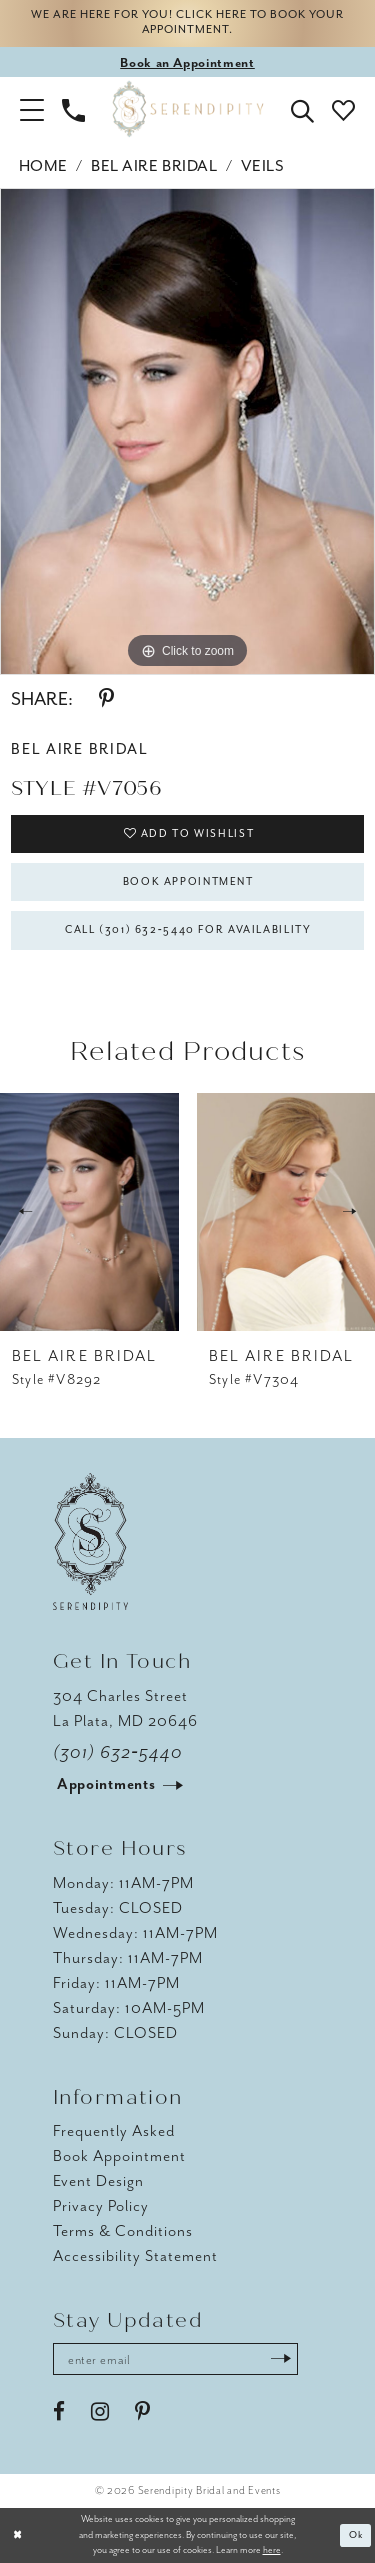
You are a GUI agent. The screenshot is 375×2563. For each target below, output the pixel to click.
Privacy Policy (101, 2207)
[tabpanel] (187, 431)
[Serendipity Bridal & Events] (187, 109)
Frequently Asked (114, 2132)
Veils (263, 166)
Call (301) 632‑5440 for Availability (188, 930)
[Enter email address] (175, 2359)
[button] (32, 109)
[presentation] (89, 1212)
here (272, 2551)
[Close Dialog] (17, 2535)
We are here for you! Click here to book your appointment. (187, 24)
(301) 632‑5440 (118, 1752)
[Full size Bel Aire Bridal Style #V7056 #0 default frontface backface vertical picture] (187, 431)
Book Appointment (188, 881)
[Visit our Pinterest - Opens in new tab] (142, 2412)
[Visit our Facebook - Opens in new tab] (59, 2412)
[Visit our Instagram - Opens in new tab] (100, 2412)
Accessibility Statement (135, 2257)
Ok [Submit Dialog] (356, 2535)
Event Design (98, 2182)
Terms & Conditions (123, 2232)
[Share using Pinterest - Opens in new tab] (106, 699)
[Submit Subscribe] (281, 2359)
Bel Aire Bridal (154, 166)
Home (43, 166)
